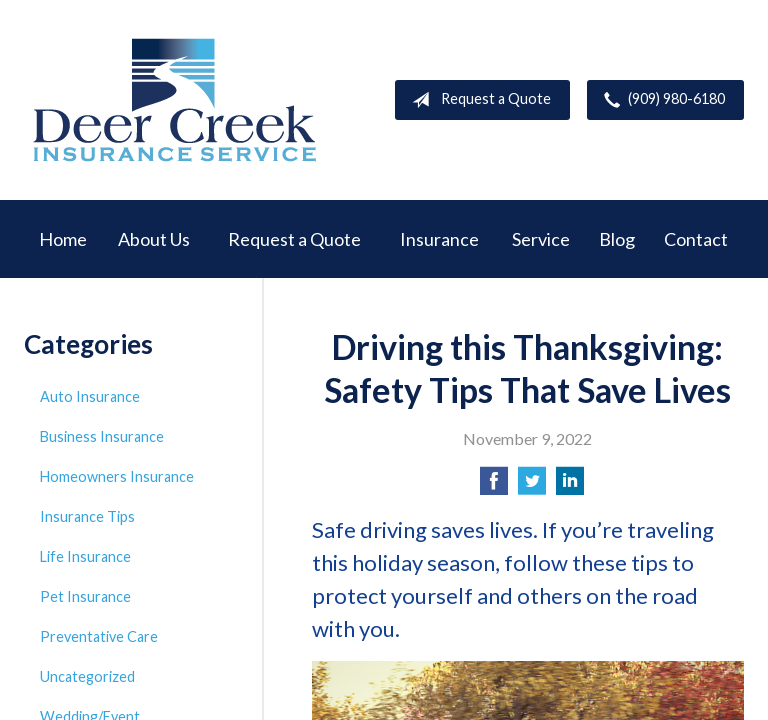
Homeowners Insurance (117, 476)
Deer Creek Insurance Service (174, 100)
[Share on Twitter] (532, 486)
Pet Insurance (85, 596)
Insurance (439, 239)
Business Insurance (102, 436)
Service (541, 239)
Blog (617, 239)
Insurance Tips (87, 516)
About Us (154, 239)
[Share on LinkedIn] (570, 486)
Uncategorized (87, 676)
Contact (696, 239)
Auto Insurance (90, 396)
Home (63, 239)
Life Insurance (85, 556)
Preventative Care (99, 636)
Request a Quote (477, 100)
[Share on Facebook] (494, 486)
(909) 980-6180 (660, 100)
